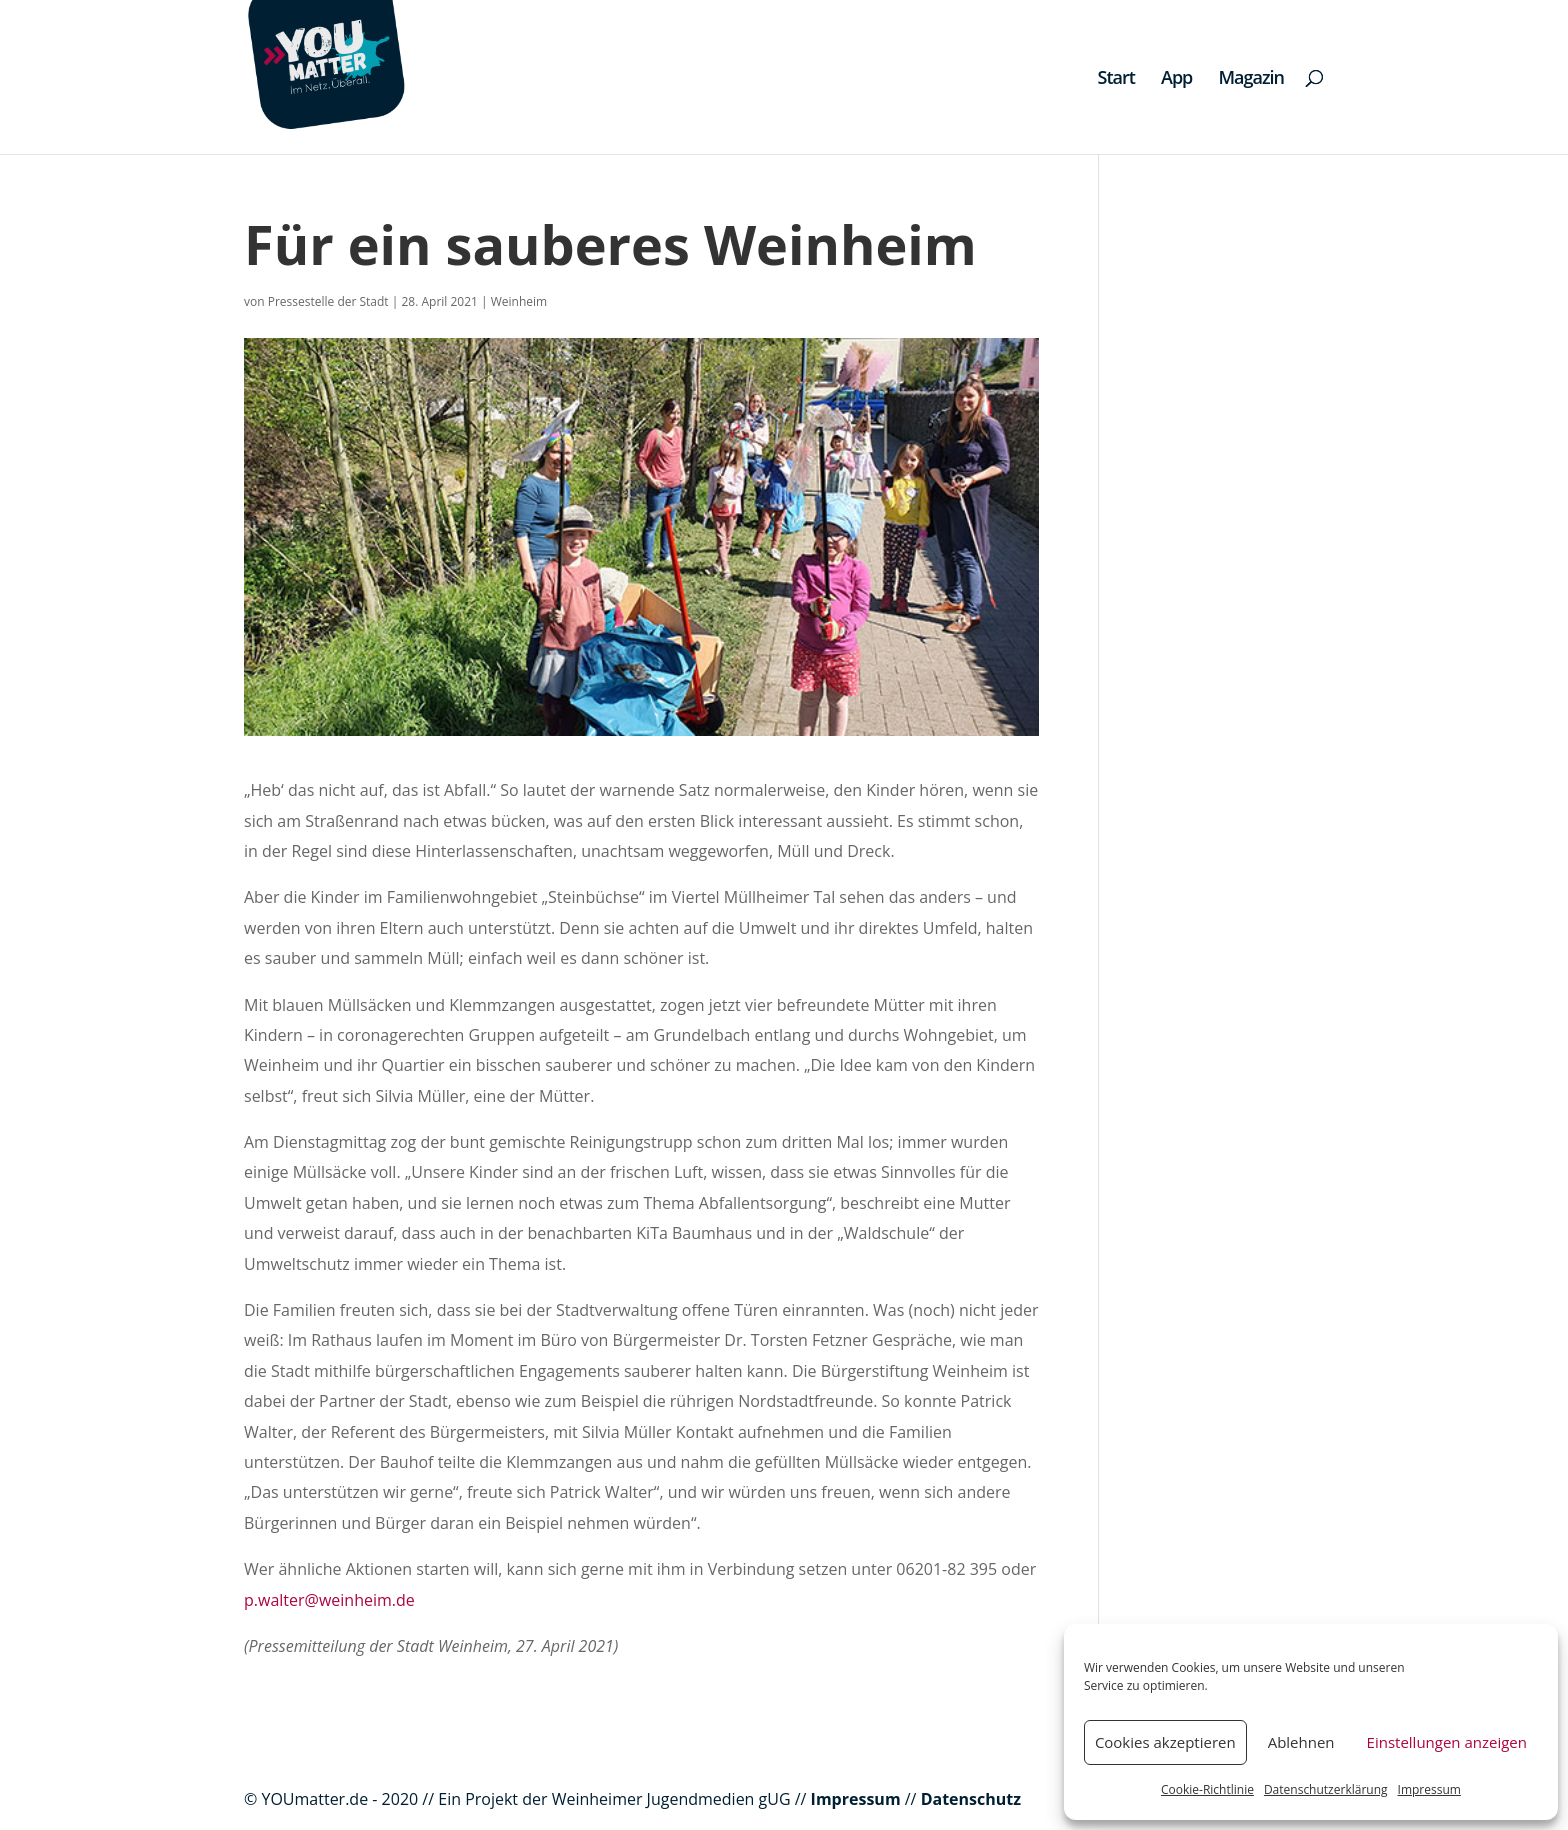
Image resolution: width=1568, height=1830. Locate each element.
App (1176, 79)
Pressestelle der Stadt (328, 301)
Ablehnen (1301, 1742)
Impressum (1429, 1789)
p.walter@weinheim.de (329, 1600)
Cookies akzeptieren (1165, 1742)
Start (1116, 79)
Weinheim (519, 301)
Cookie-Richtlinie (1207, 1789)
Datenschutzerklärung (1326, 1789)
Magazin (1251, 79)
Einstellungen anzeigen (1447, 1742)
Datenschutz (971, 1799)
